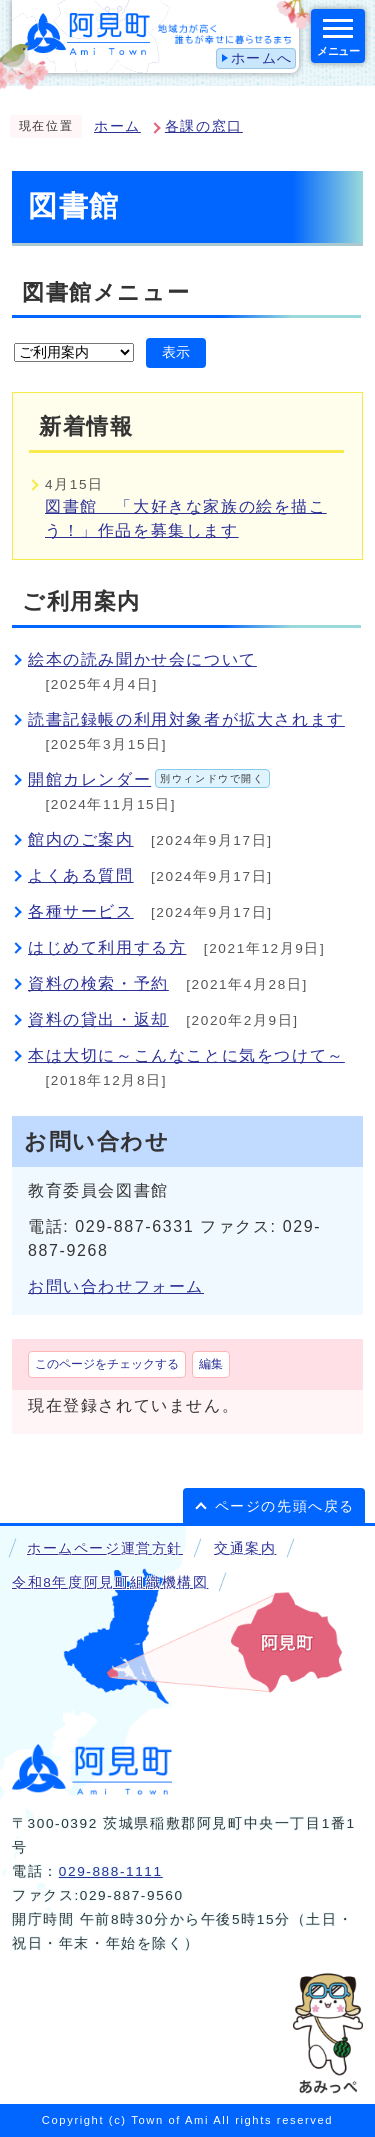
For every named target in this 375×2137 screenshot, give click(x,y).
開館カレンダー (149, 779)
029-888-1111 (111, 1871)
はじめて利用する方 (107, 947)
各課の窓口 (204, 126)
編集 (211, 1364)
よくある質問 (81, 875)
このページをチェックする (107, 1364)
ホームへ (262, 58)
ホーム (117, 126)
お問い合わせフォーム (116, 1286)
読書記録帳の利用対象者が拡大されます (186, 719)
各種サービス (81, 911)
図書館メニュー (106, 292)
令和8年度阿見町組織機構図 (110, 1582)
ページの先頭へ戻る (285, 1506)
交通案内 (245, 1548)
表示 (176, 352)
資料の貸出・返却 (98, 1019)
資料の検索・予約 (98, 983)
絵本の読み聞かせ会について (142, 659)
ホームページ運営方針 (105, 1548)
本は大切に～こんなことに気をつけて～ (186, 1055)
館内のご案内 (81, 839)
